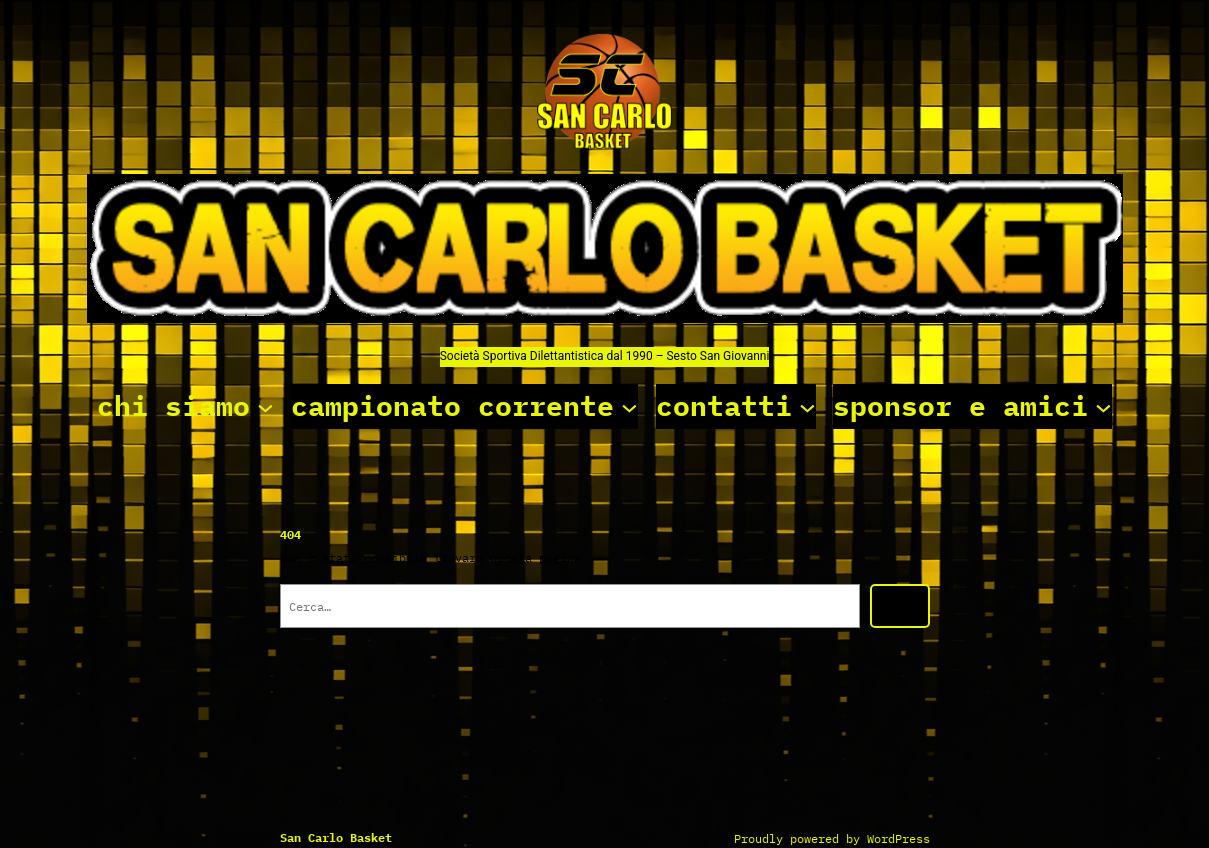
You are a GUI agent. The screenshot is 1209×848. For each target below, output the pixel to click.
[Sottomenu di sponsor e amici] (1103, 406)
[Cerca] (900, 606)
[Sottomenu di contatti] (807, 406)
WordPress (898, 838)
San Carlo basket (336, 837)
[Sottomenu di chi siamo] (265, 406)
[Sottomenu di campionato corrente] (629, 406)
